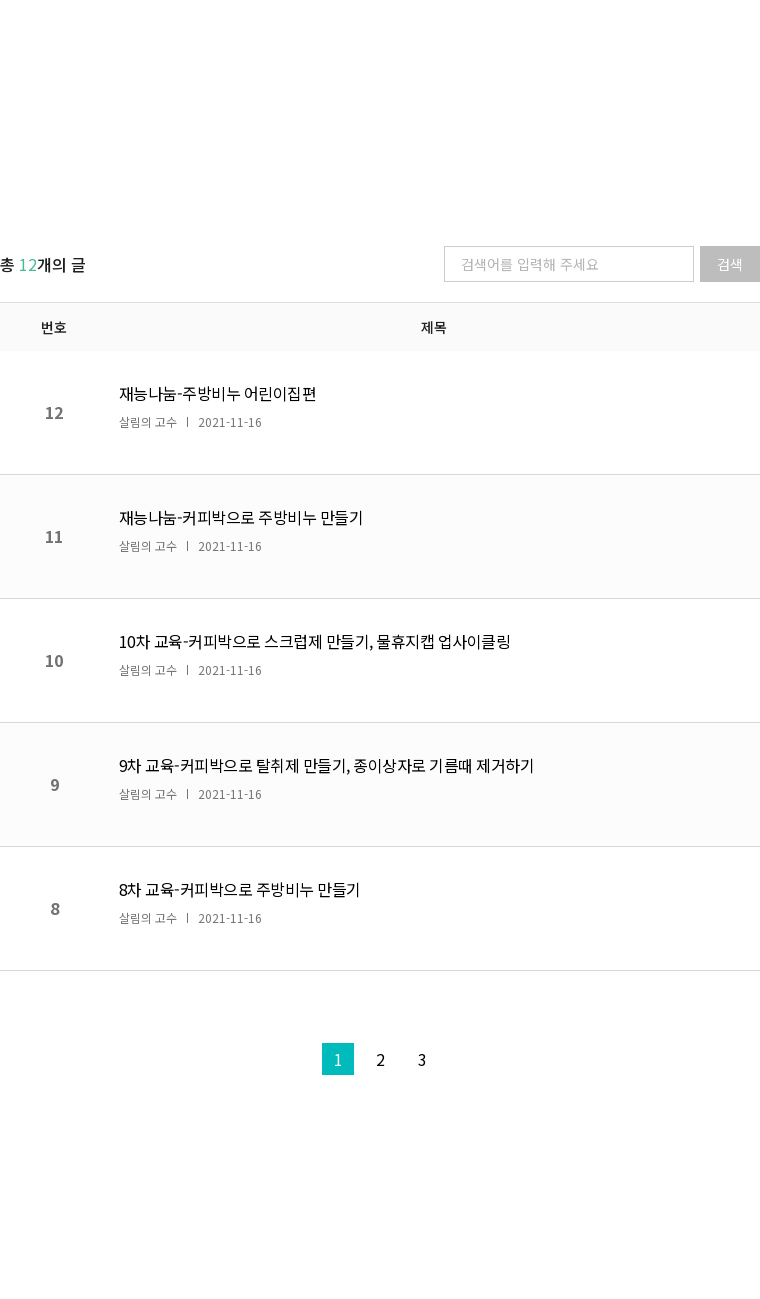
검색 (730, 264)
